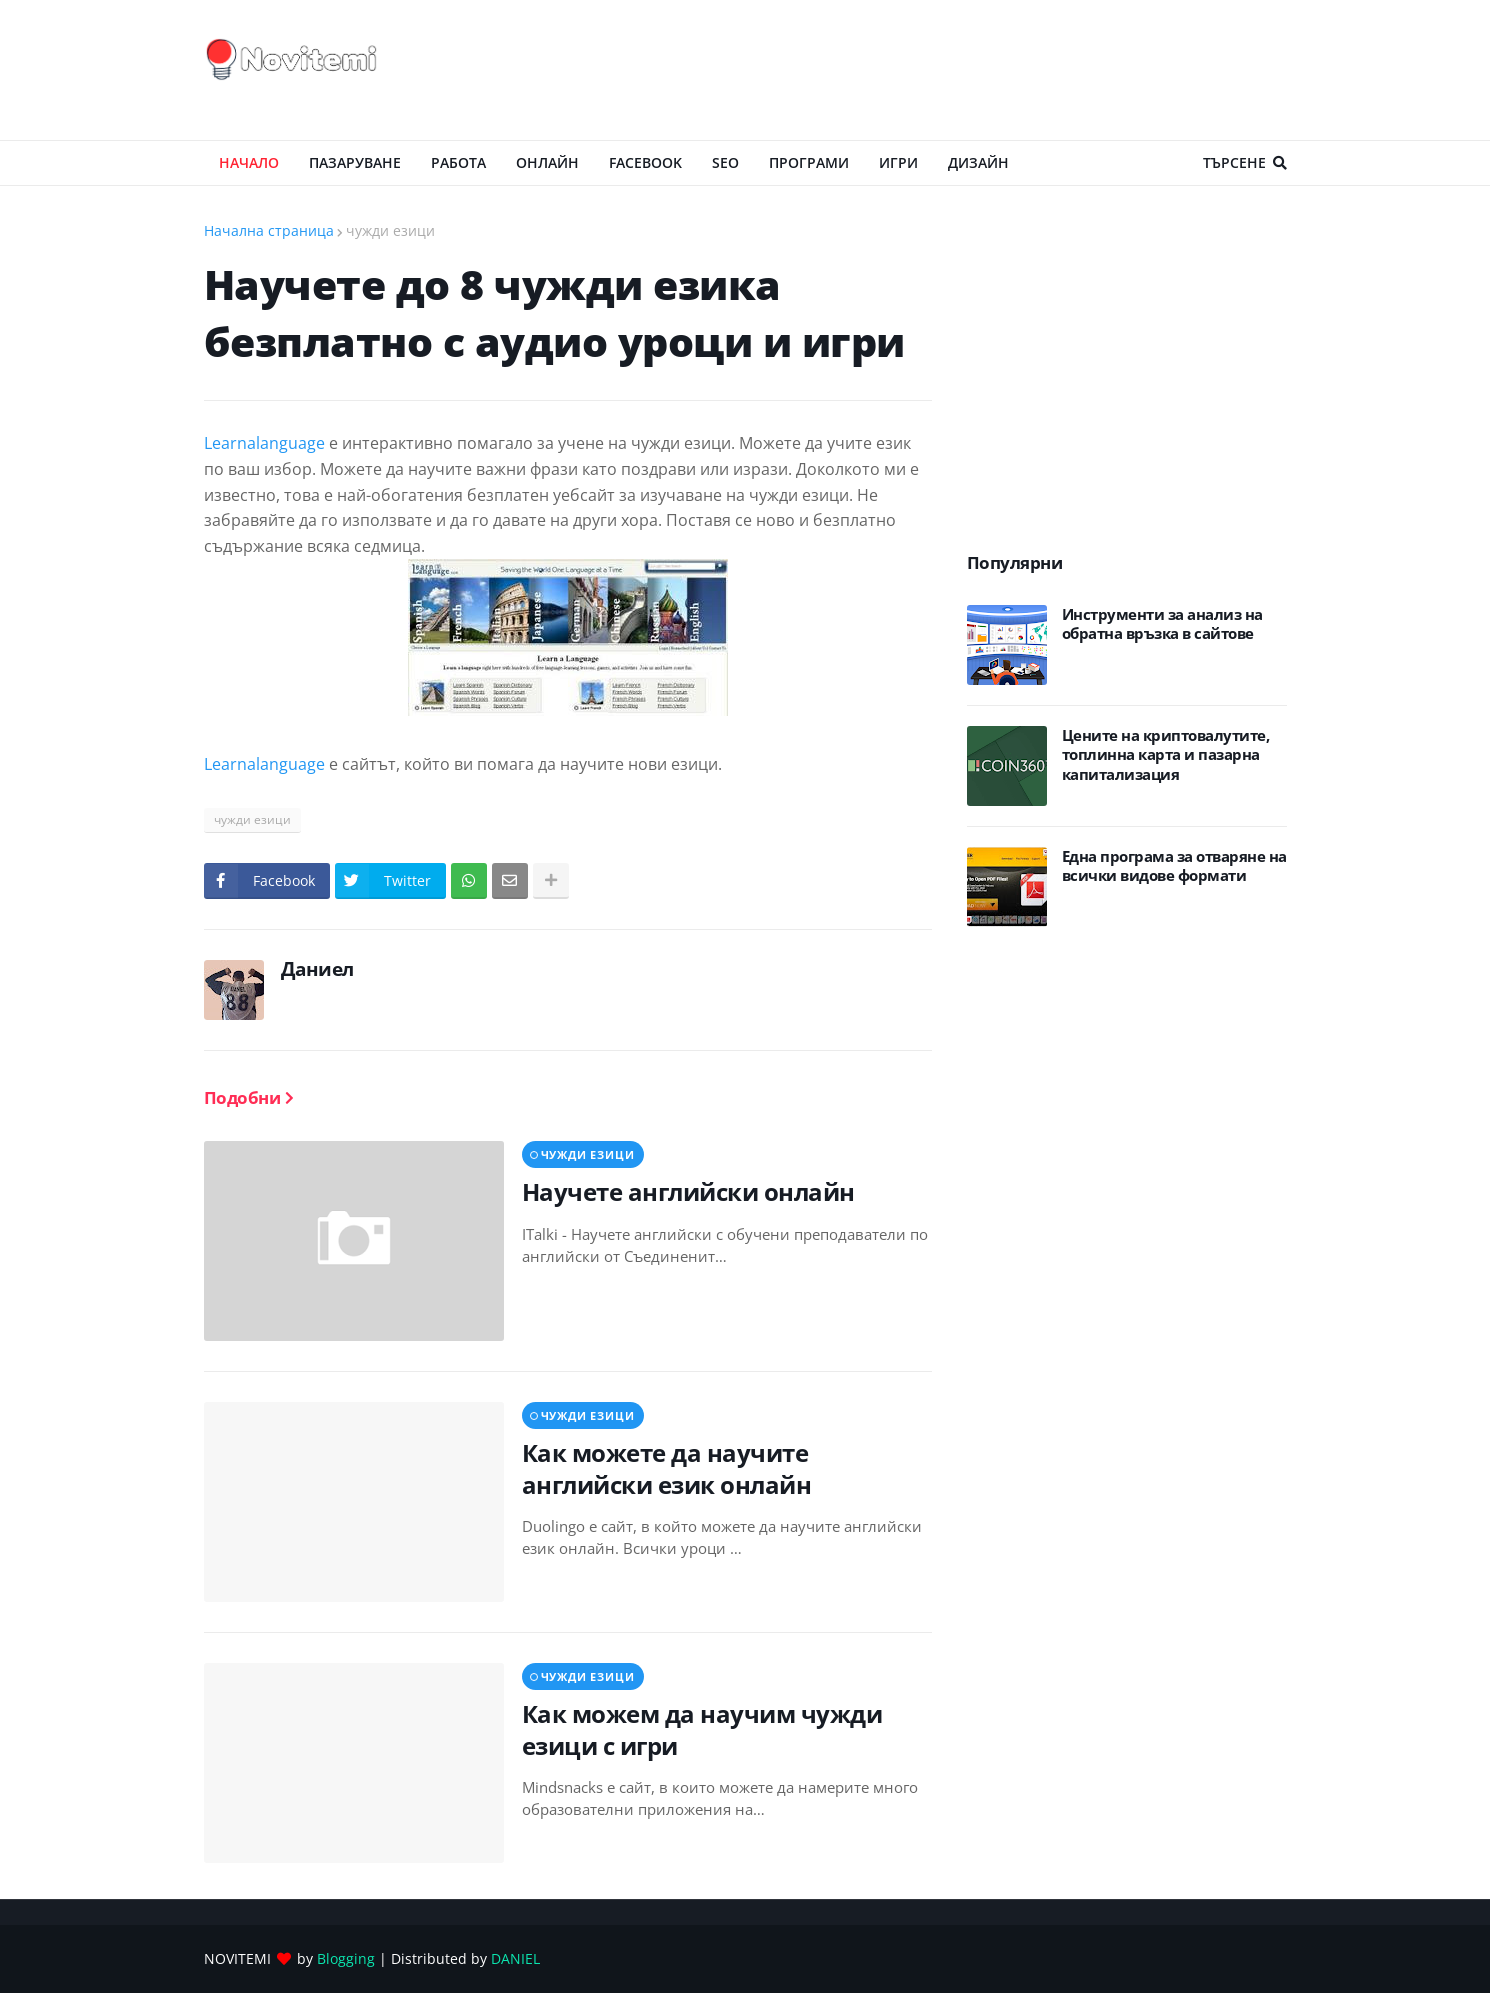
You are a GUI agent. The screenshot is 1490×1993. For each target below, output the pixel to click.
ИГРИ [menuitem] (898, 162)
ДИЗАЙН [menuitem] (978, 162)
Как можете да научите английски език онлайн (667, 1468)
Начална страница (269, 230)
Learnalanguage (264, 443)
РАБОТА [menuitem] (458, 162)
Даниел (317, 969)
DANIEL (515, 1958)
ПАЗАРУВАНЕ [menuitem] (355, 162)
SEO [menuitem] (725, 162)
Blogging (346, 1958)
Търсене (1234, 162)
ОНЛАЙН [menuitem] (547, 162)
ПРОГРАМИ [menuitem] (809, 162)
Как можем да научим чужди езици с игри (702, 1729)
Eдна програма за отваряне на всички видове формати (1174, 866)
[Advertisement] (923, 70)
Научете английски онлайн (688, 1191)
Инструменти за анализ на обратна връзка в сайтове (1162, 624)
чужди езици (390, 230)
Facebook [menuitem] (645, 162)
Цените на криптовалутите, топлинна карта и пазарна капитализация (1166, 755)
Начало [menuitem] (249, 162)
